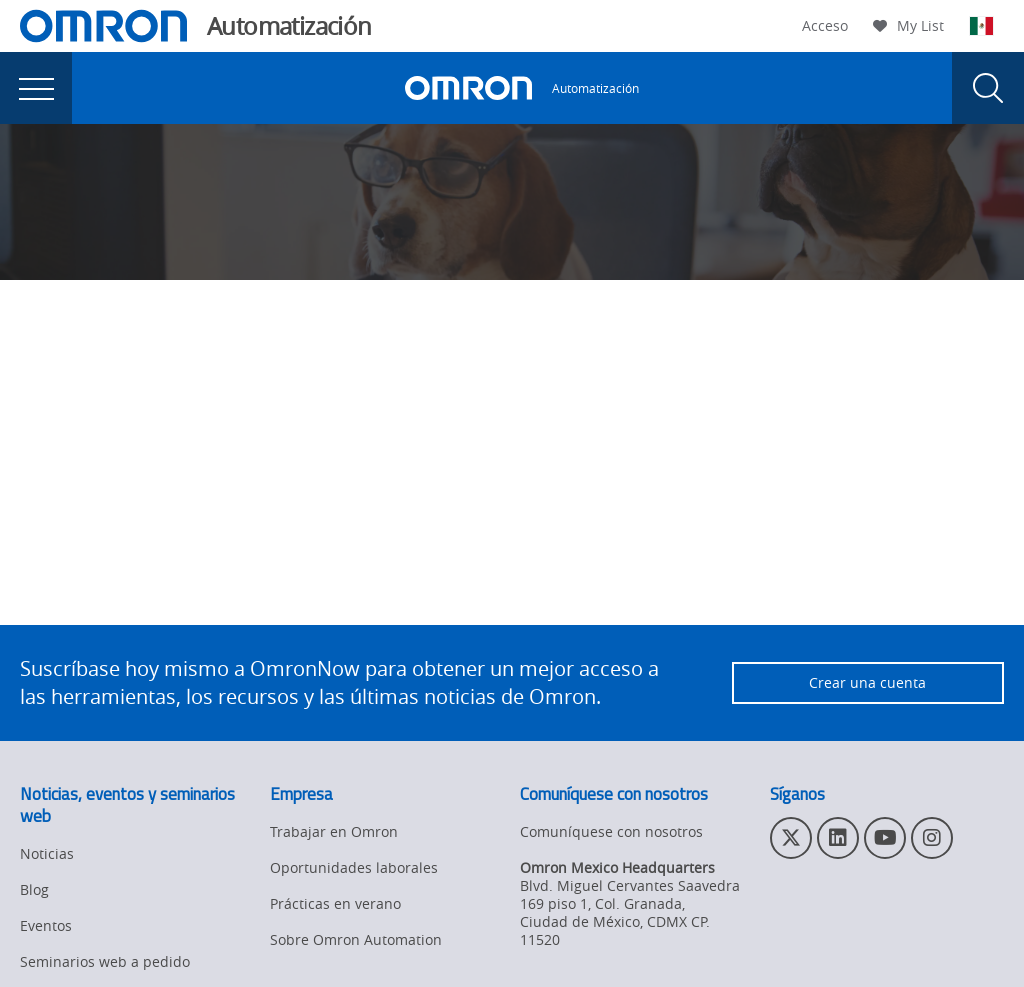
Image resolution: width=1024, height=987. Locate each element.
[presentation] (36, 88)
